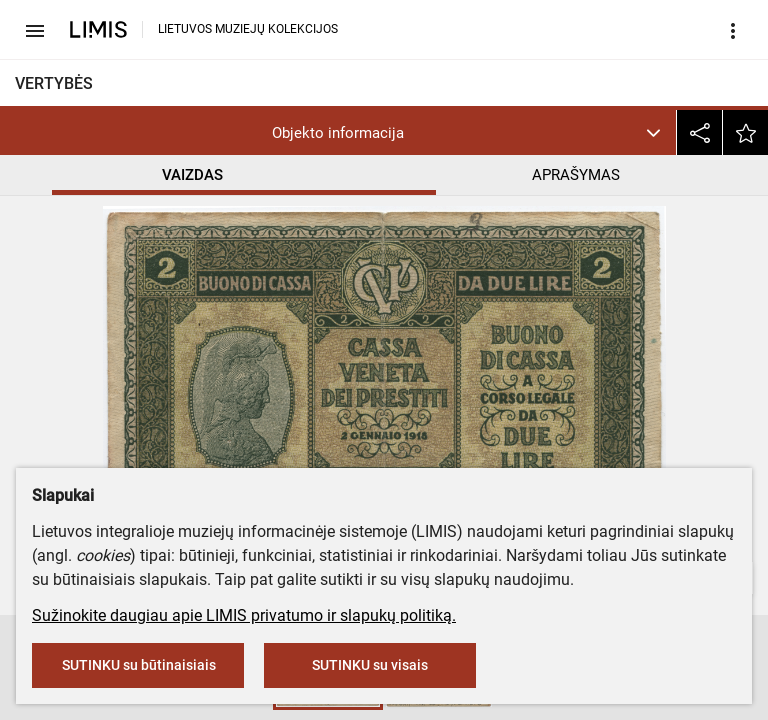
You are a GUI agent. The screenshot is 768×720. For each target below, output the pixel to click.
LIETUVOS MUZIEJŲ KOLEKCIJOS (248, 29)
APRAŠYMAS (576, 175)
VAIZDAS (192, 175)
